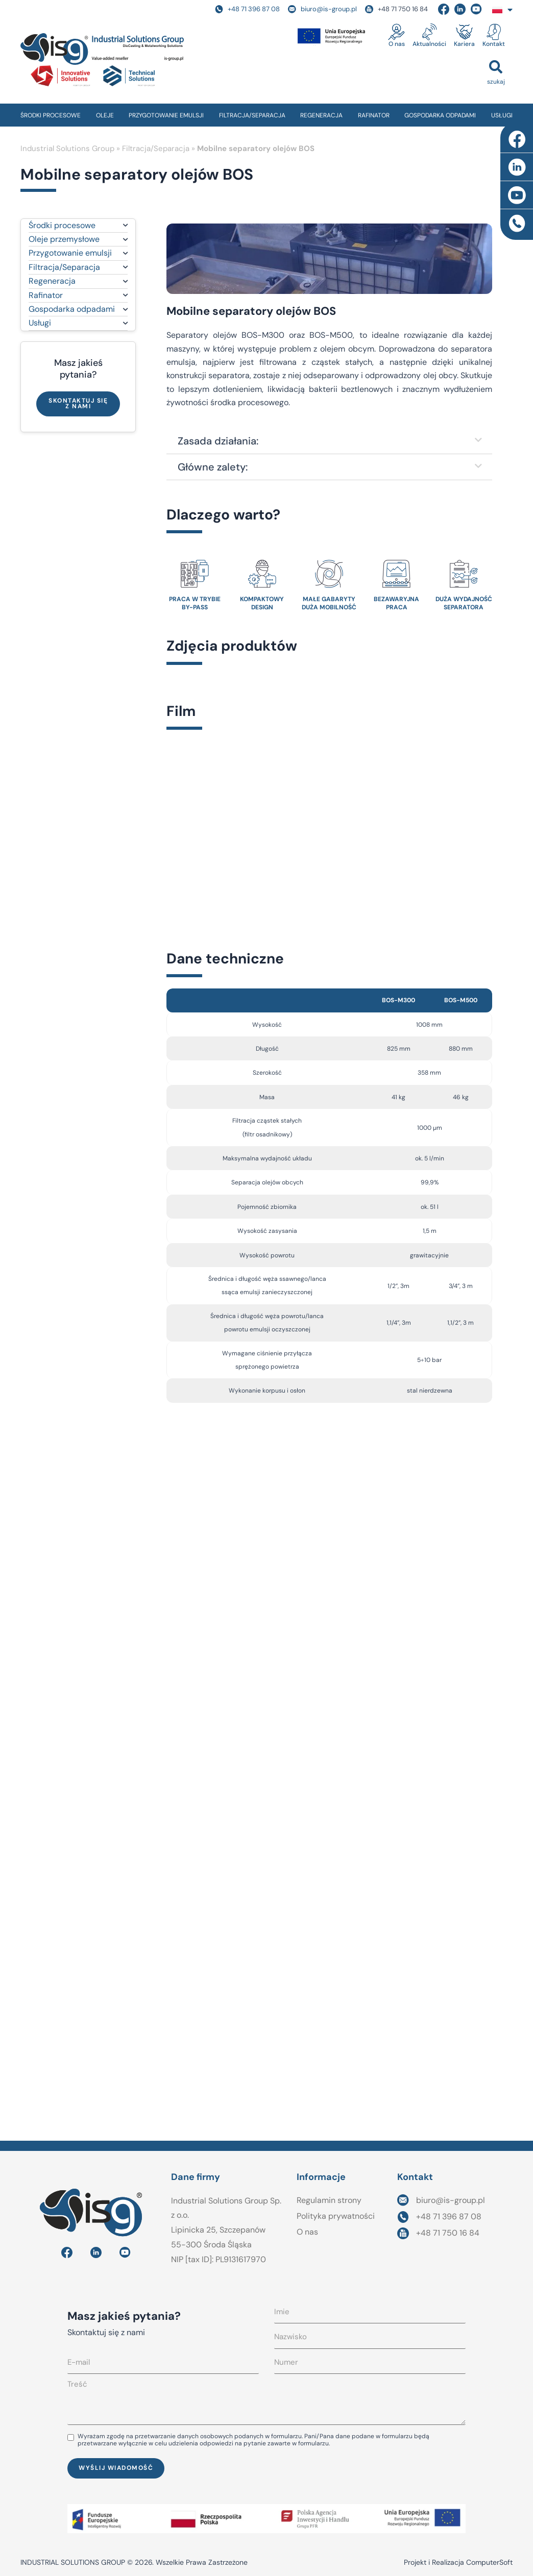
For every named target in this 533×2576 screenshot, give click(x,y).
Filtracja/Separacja (155, 148)
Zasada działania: (218, 441)
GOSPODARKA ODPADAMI (440, 115)
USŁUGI (502, 115)
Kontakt (493, 44)
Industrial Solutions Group (67, 148)
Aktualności (429, 44)
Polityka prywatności (336, 2216)
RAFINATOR (374, 115)
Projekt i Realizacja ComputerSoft (458, 2562)
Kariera (464, 44)
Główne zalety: (213, 467)
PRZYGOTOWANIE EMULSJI (166, 115)
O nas (397, 44)
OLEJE (105, 115)
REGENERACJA (321, 115)
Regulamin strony (329, 2200)
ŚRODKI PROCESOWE (50, 115)
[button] (496, 72)
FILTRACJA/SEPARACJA (252, 115)
